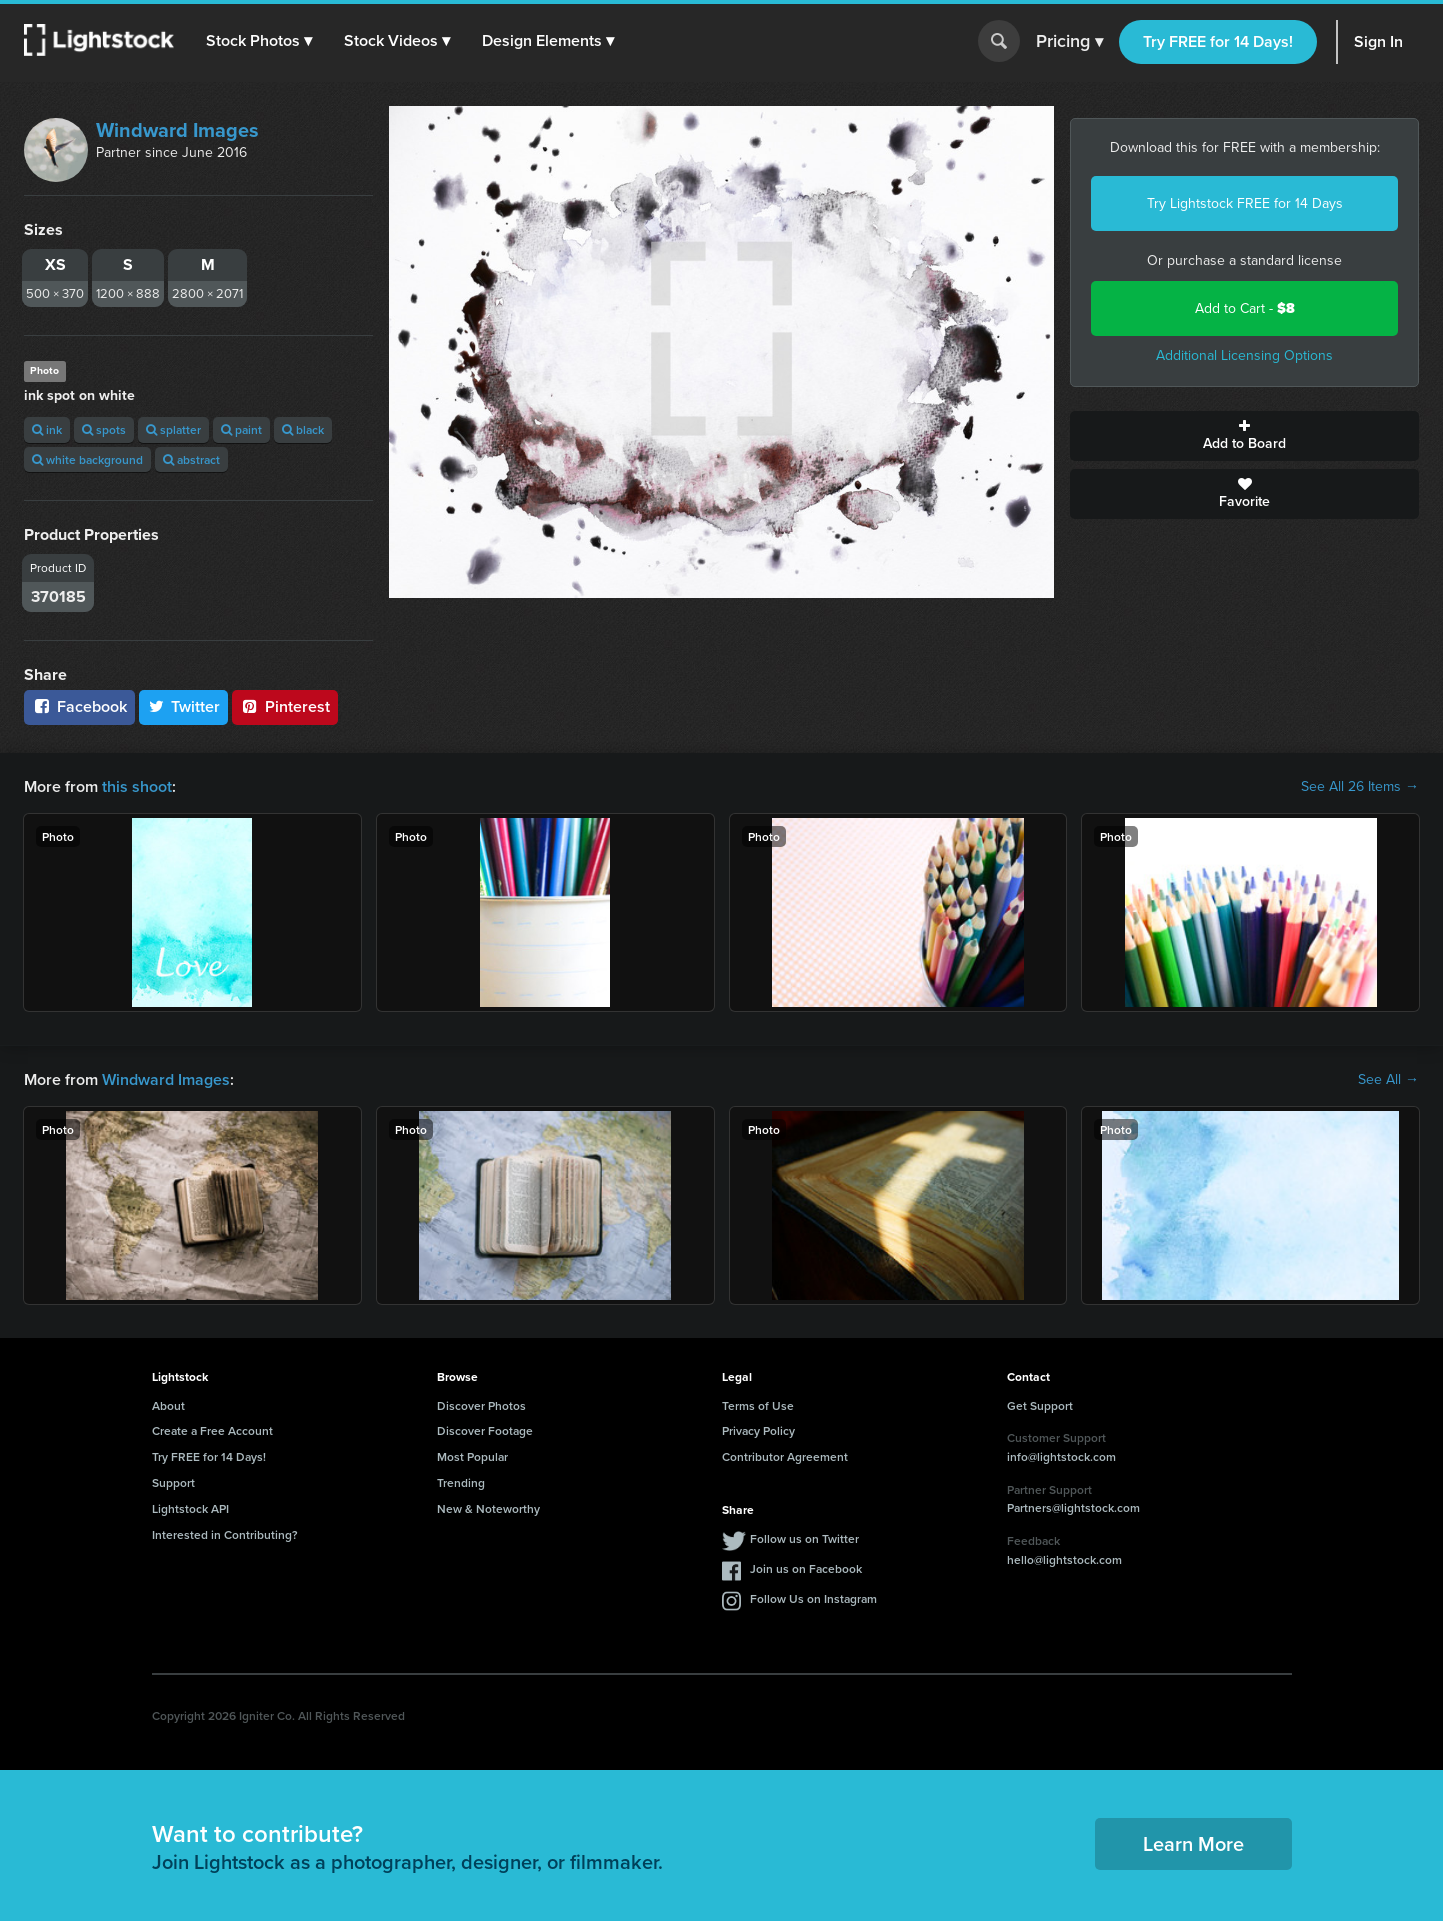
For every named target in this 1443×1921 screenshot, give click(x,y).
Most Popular (472, 1456)
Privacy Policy (758, 1430)
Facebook (79, 706)
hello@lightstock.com (1064, 1559)
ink (47, 429)
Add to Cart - (1245, 308)
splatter (173, 429)
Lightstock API (190, 1508)
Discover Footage (485, 1430)
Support (173, 1482)
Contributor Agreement (785, 1456)
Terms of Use (758, 1405)
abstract (191, 459)
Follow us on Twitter (804, 1538)
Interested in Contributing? (225, 1534)
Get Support (1040, 1405)
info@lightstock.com (1061, 1456)
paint (241, 429)
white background (87, 459)
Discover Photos (481, 1405)
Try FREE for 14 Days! (1218, 41)
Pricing (1069, 42)
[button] (259, 41)
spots (104, 429)
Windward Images (177, 130)
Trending (461, 1482)
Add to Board (1244, 436)
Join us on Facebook (806, 1568)
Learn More (1193, 1843)
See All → (1388, 1080)
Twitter (184, 706)
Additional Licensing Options (1244, 355)
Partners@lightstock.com (1073, 1507)
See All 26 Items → (1360, 787)
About (168, 1405)
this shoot (137, 786)
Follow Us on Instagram (813, 1598)
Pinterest (285, 706)
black (303, 429)
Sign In (1378, 41)
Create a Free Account (212, 1430)
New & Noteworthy (488, 1508)
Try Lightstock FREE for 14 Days (1245, 203)
